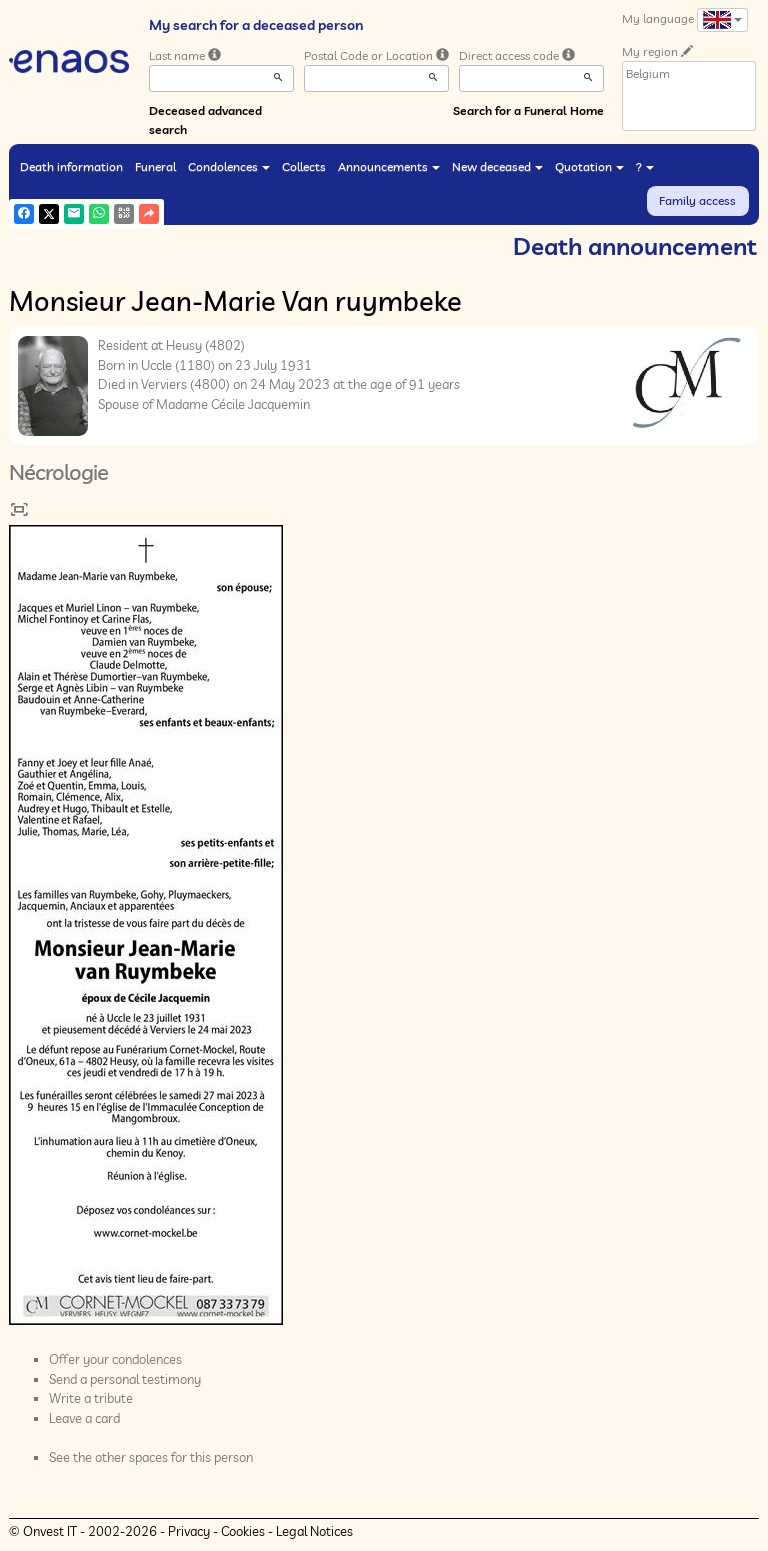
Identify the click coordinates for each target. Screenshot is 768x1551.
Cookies (243, 1531)
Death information (71, 166)
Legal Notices (314, 1531)
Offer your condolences (115, 1359)
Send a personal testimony (125, 1379)
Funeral (155, 166)
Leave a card (84, 1418)
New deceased (497, 166)
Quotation (589, 166)
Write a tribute (91, 1398)
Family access (697, 200)
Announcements (389, 166)
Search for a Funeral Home (528, 110)
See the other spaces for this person (151, 1457)
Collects (304, 166)
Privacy (189, 1531)
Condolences (229, 166)
